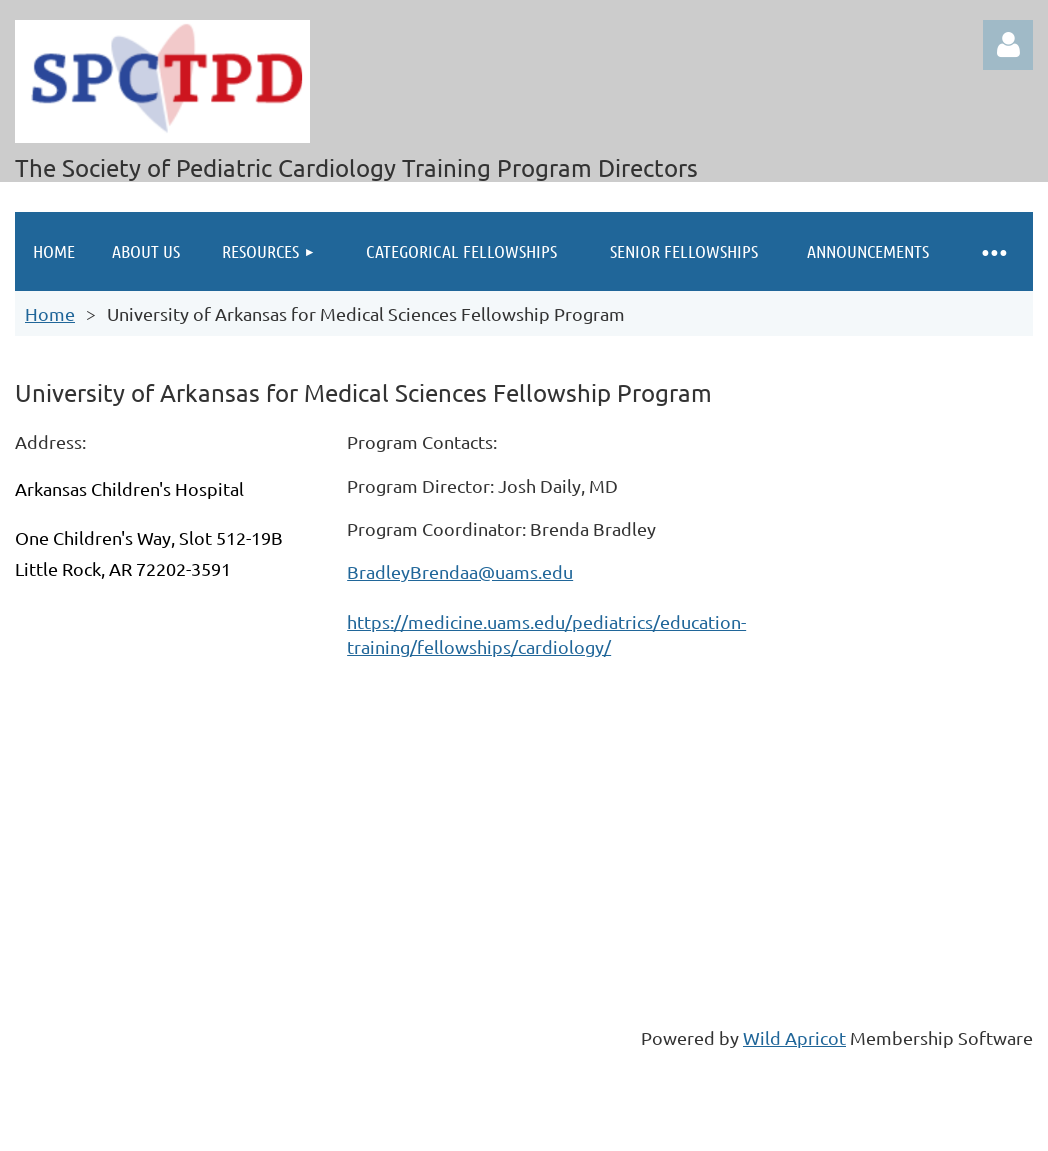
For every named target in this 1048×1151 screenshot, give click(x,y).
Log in (1008, 45)
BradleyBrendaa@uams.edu (460, 571)
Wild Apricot (794, 1037)
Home (50, 313)
